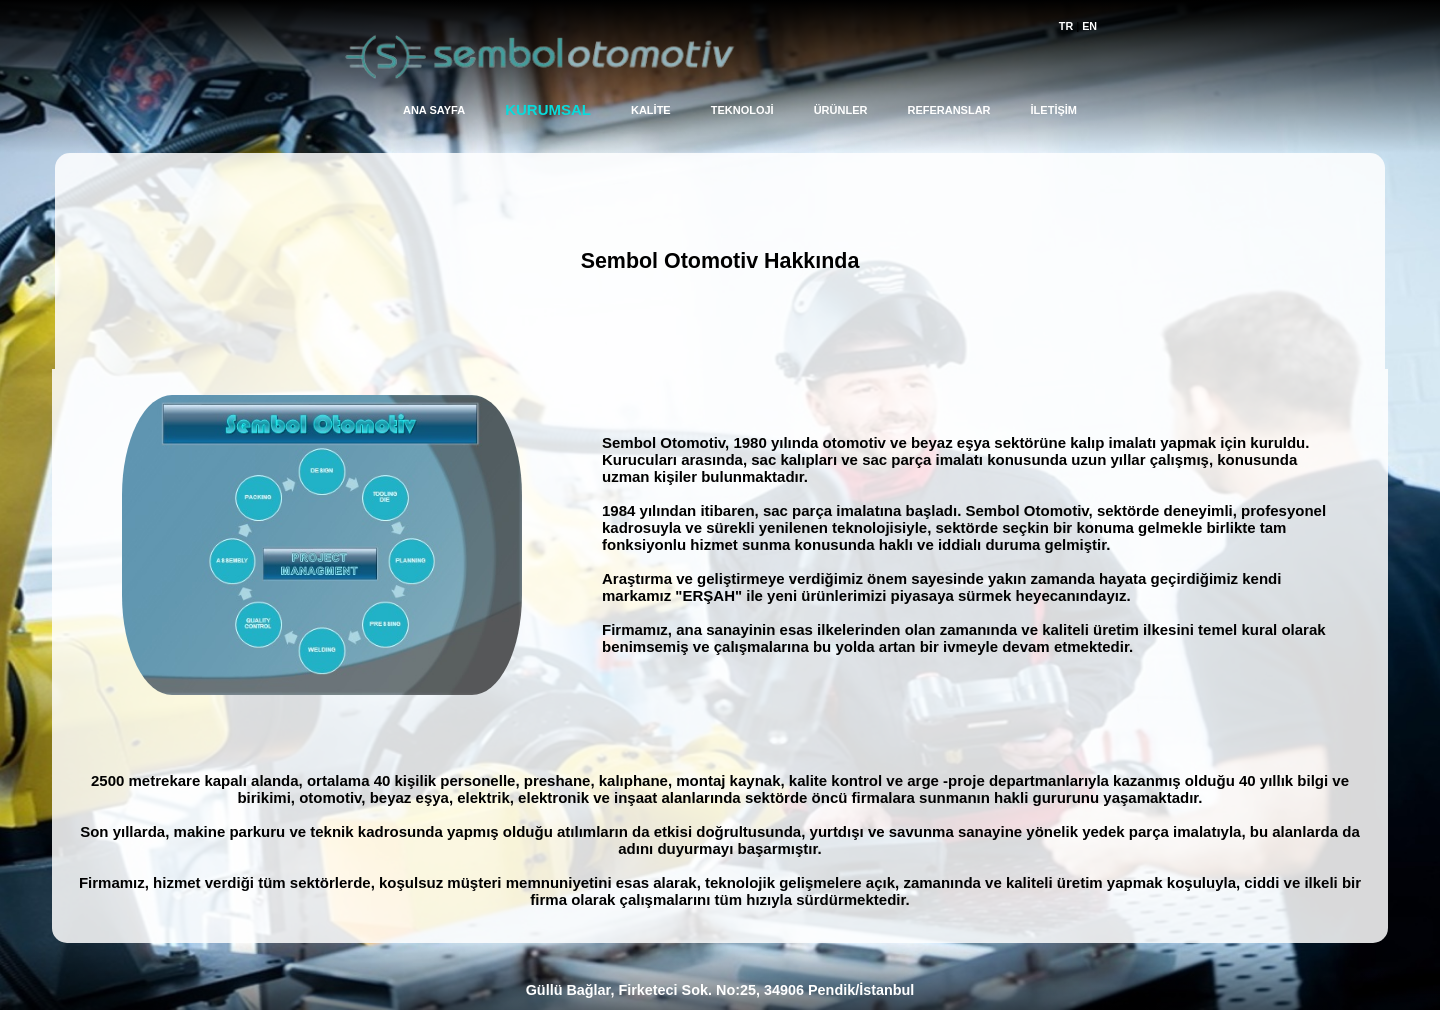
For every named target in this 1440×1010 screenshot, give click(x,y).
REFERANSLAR (948, 110)
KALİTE (651, 110)
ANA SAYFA (434, 110)
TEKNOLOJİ (742, 110)
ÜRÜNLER (841, 110)
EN (1089, 26)
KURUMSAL (548, 109)
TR (1066, 26)
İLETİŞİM (1054, 110)
